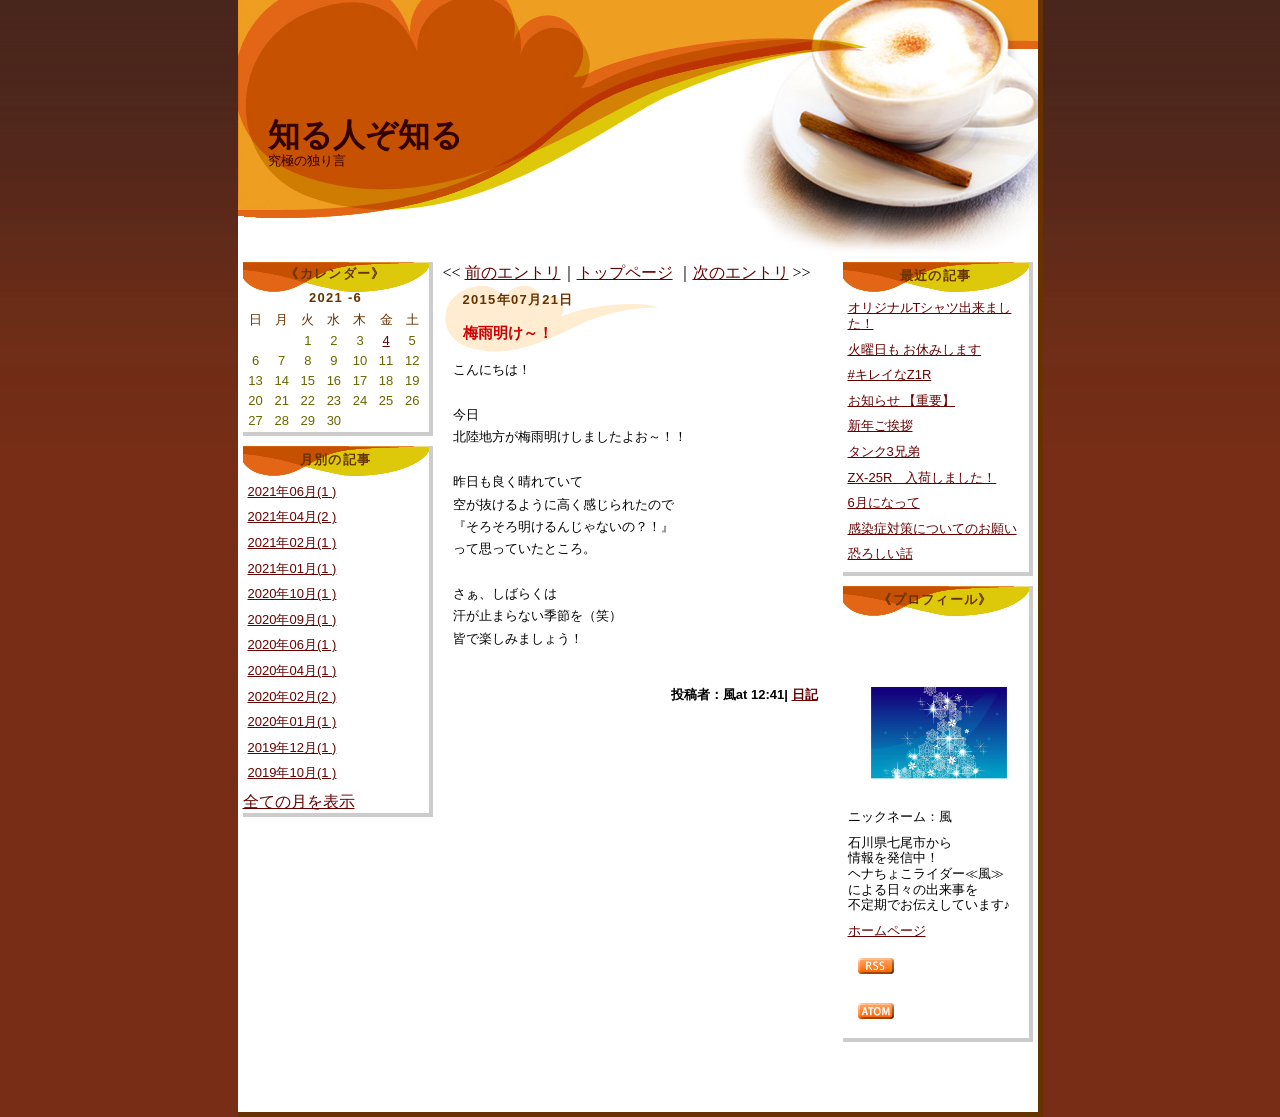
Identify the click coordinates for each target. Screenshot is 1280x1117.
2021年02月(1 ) (292, 542)
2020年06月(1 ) (292, 644)
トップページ (625, 272)
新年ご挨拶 (880, 425)
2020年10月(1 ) (292, 593)
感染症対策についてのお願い (932, 528)
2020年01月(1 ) (292, 721)
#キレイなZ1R (890, 374)
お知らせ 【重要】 (902, 400)
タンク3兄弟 (884, 451)
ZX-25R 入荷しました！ (922, 477)
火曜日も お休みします (915, 349)
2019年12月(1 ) (292, 747)
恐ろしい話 (880, 553)
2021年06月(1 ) (292, 491)
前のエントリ (513, 272)
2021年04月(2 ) (292, 516)
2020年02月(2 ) (292, 696)
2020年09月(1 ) (292, 619)
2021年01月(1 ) (292, 568)
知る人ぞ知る (365, 135)
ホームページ (887, 930)
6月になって (884, 502)
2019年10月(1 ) (292, 772)
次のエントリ (741, 272)
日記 (805, 694)
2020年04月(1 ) (292, 670)
